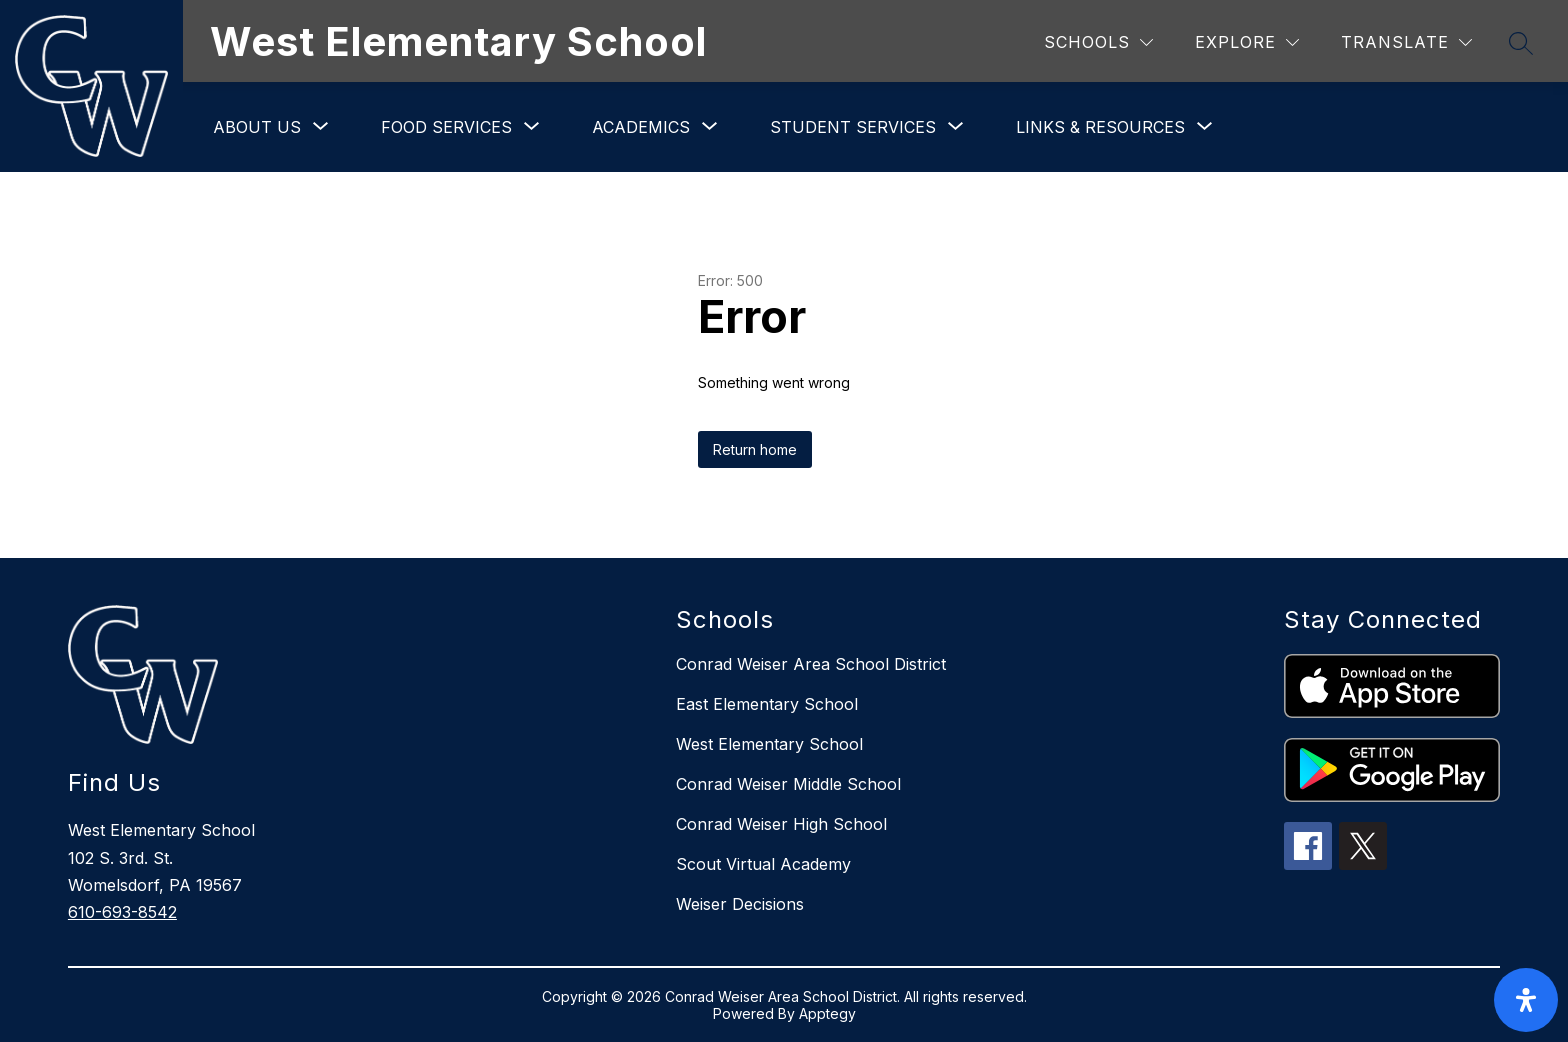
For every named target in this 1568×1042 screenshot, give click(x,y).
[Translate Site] (1406, 42)
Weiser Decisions (740, 904)
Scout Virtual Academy (763, 864)
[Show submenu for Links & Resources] (1100, 127)
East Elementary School (767, 704)
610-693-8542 (122, 912)
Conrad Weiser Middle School (788, 784)
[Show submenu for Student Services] (853, 127)
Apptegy (827, 1013)
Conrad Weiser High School (781, 824)
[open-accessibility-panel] (1526, 1000)
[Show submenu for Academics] (641, 127)
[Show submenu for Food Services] (446, 127)
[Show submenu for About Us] (257, 127)
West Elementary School (769, 744)
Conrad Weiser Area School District (811, 664)
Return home (755, 449)
